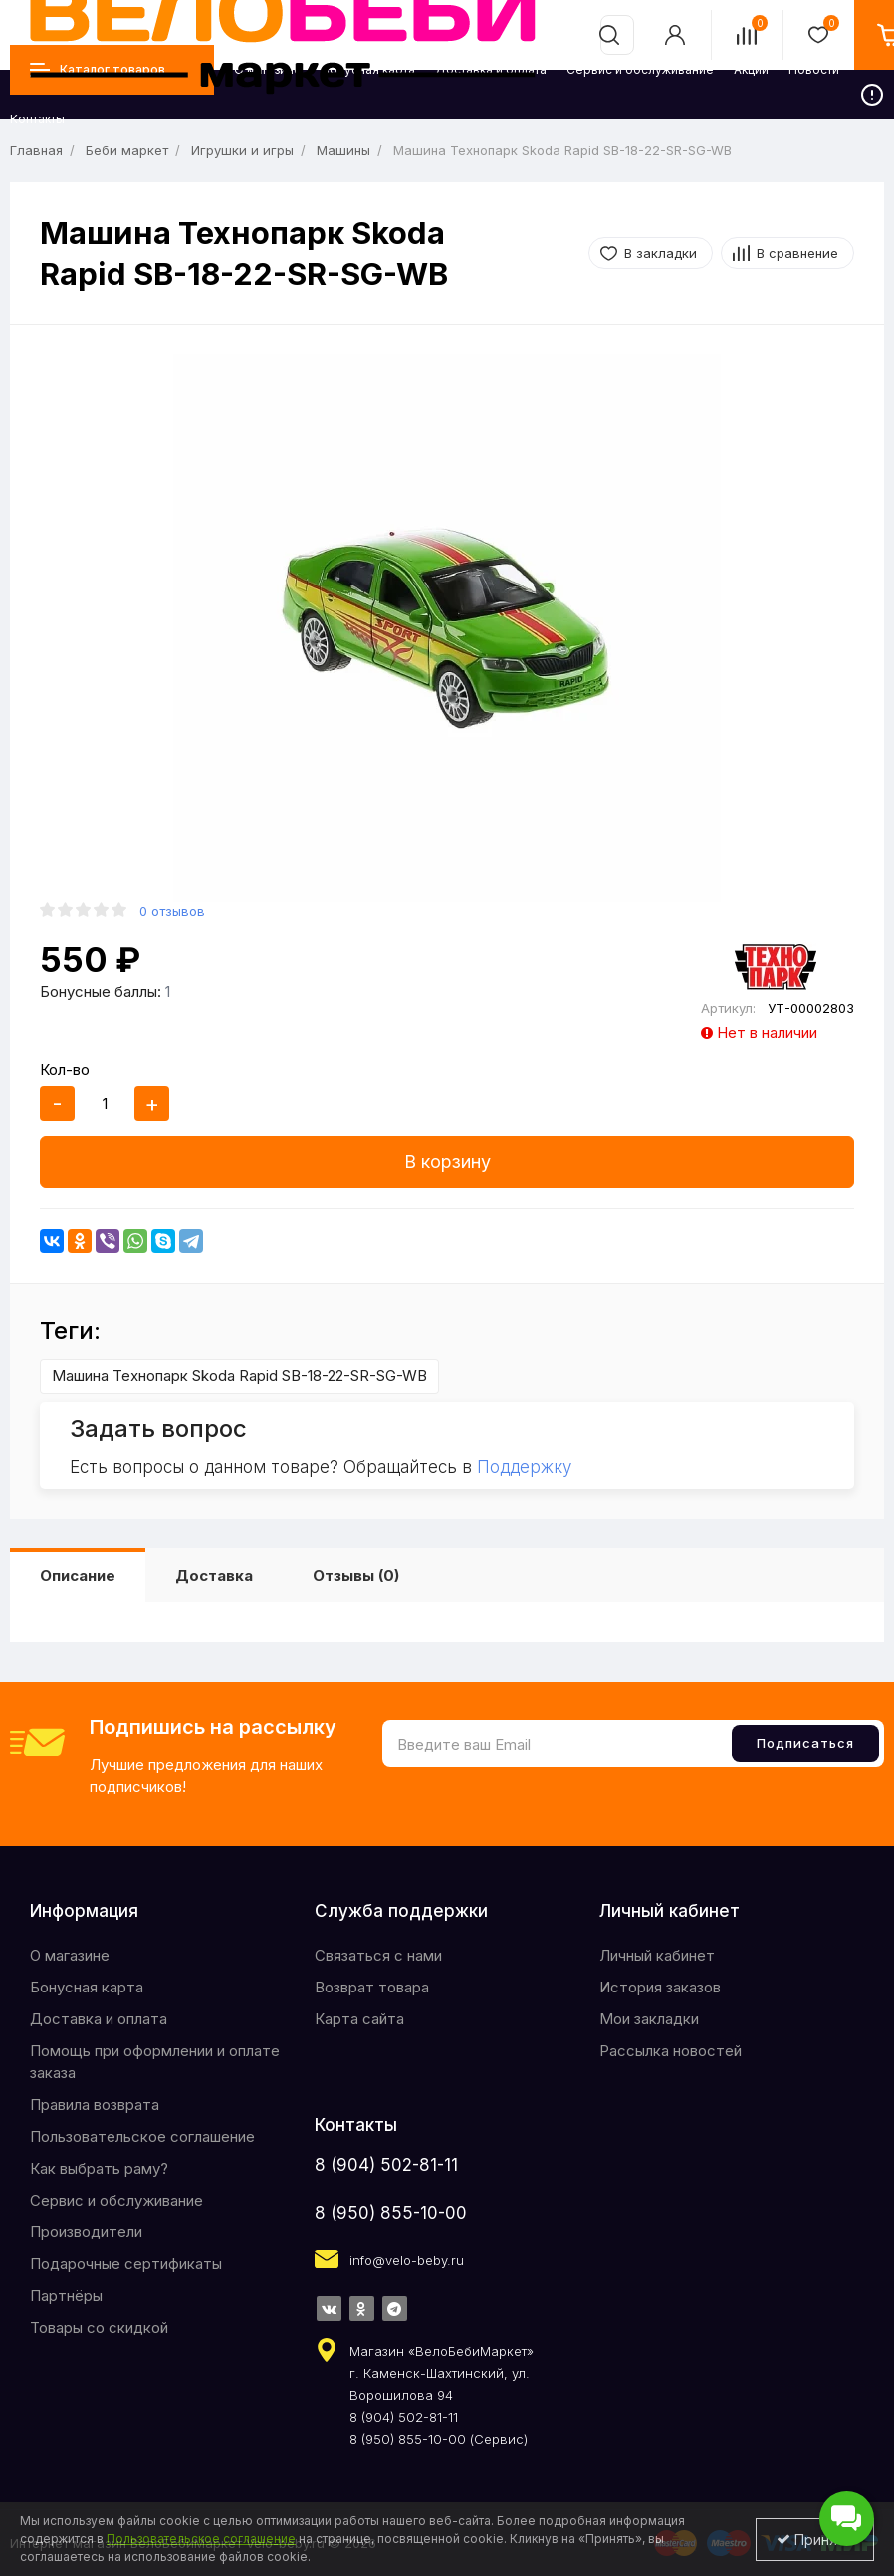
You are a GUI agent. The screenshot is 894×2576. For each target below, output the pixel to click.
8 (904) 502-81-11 (386, 2165)
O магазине (70, 1955)
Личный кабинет (657, 1955)
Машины (343, 150)
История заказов (660, 1987)
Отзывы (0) (356, 1575)
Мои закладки (649, 2018)
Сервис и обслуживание (116, 2200)
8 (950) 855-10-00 (391, 2213)
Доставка (214, 1575)
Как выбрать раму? (99, 2168)
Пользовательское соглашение (142, 2136)
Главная (36, 150)
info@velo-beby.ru (406, 2260)
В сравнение (797, 253)
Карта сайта (359, 2018)
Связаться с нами (378, 1955)
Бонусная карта (86, 1987)
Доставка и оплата (98, 2018)
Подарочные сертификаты (126, 2263)
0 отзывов (172, 911)
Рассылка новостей (670, 2050)
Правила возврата (94, 2104)
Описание (77, 1575)
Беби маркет (127, 150)
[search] (609, 35)
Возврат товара (372, 1987)
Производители (86, 2232)
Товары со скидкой (99, 2327)
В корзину (447, 1161)
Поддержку (524, 1467)
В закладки (660, 253)
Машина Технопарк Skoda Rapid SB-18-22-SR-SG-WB (239, 1375)
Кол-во (65, 1069)
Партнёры (66, 2295)
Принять (815, 2539)
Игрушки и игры (242, 150)
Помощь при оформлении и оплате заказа (155, 2061)
